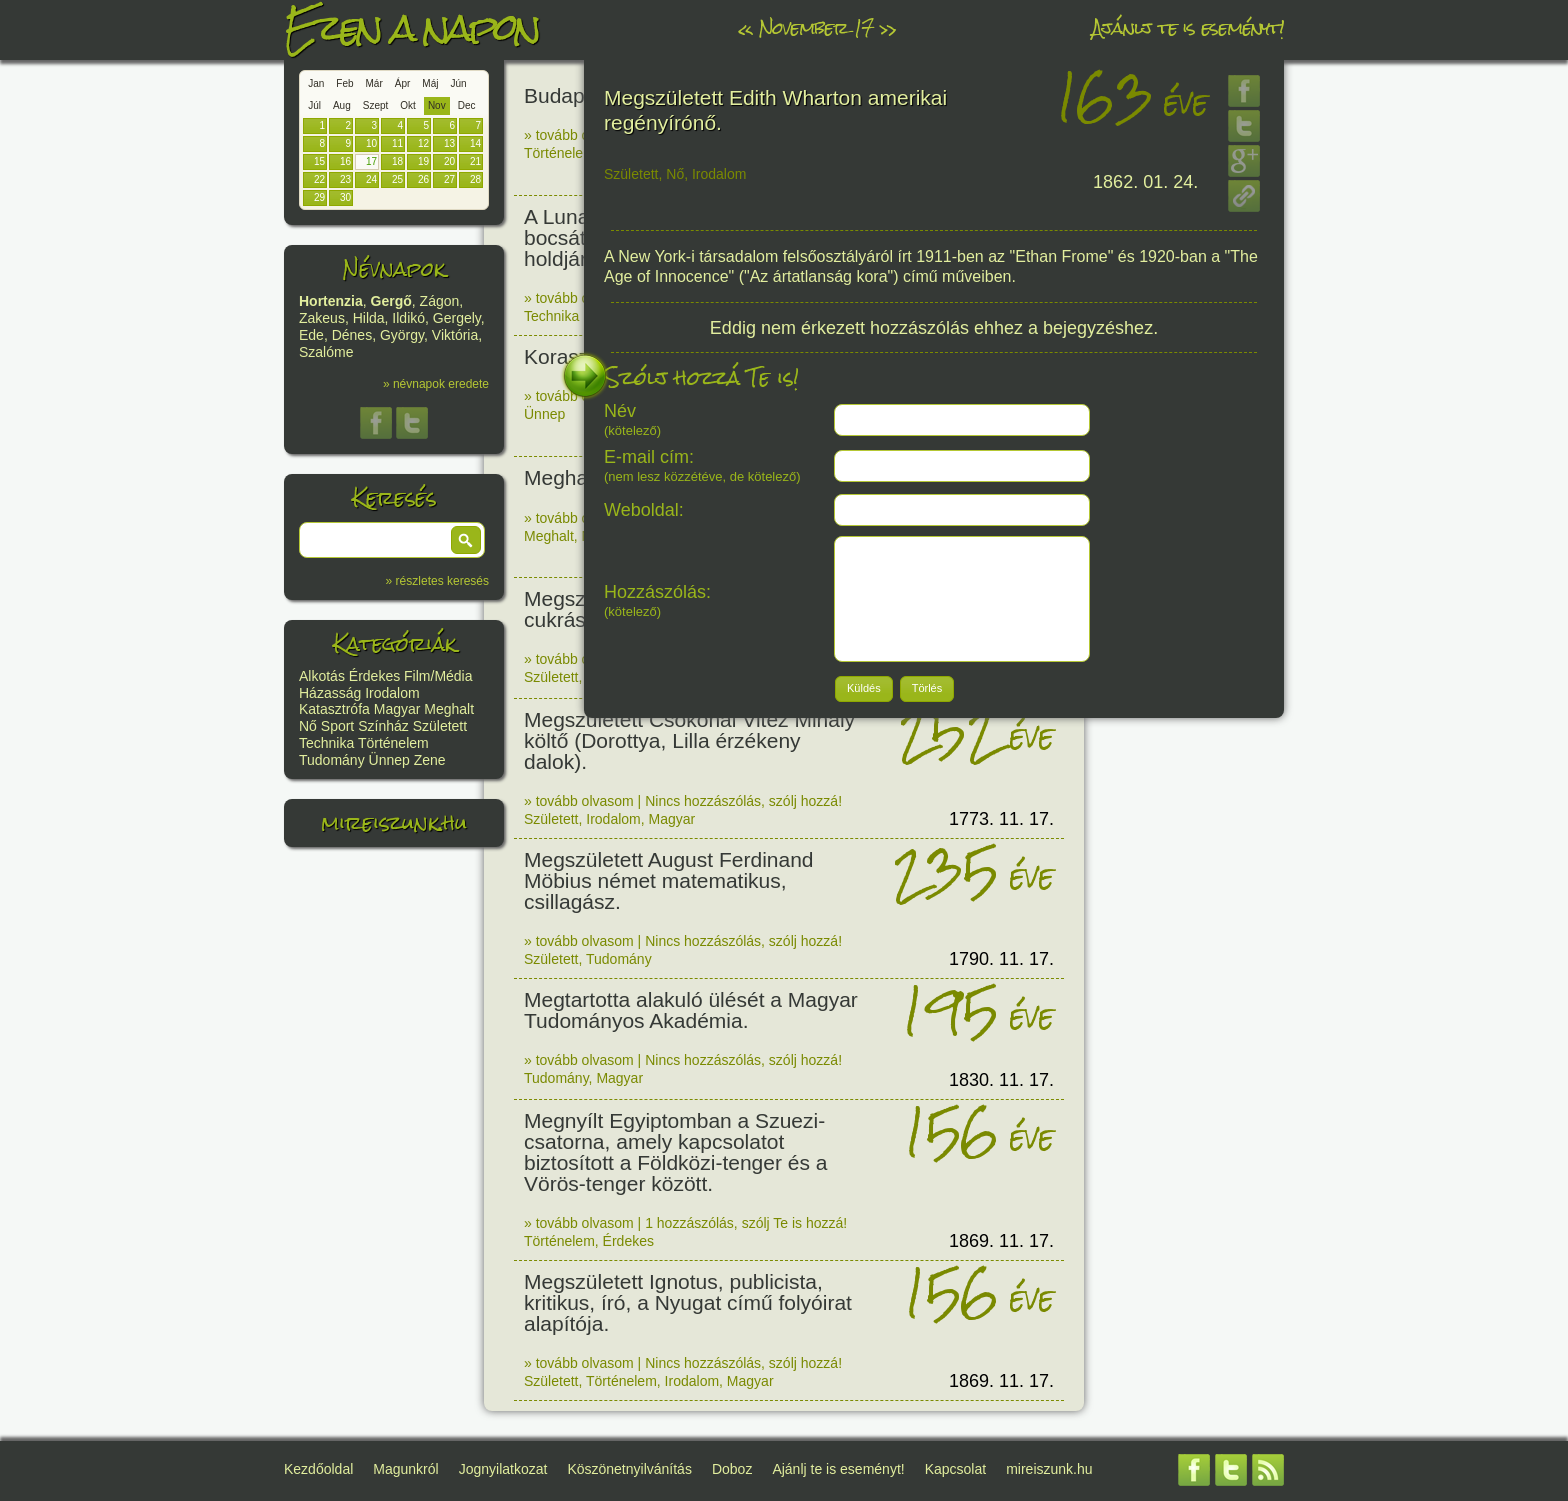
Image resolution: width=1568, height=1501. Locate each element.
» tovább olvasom (579, 135)
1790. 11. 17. (1001, 959)
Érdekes (374, 676)
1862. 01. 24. (1145, 182)
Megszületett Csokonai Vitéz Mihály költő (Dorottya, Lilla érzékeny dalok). (689, 740)
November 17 (816, 27)
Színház (383, 726)
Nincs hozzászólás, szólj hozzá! (743, 801)
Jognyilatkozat (503, 1469)
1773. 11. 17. (1001, 819)
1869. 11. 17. (1001, 1241)
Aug (342, 105)
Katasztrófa (334, 709)
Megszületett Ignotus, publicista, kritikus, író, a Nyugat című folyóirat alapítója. (688, 1302)
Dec (467, 105)
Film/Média (438, 676)
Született (440, 726)
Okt (408, 105)
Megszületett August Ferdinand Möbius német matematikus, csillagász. (669, 880)
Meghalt (449, 709)
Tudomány (332, 760)
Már (374, 83)
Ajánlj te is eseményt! (1188, 27)
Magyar (397, 709)
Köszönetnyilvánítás (629, 1469)
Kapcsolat (955, 1469)
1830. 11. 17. (1001, 1080)
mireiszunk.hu (394, 822)
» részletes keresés (437, 581)
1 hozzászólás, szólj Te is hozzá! (746, 1223)
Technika (326, 743)
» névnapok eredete (436, 384)
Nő (308, 726)
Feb (344, 83)
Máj (430, 83)
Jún (458, 83)
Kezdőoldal (318, 1469)
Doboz (732, 1469)
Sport (337, 726)
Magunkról (405, 1469)
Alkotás (322, 676)
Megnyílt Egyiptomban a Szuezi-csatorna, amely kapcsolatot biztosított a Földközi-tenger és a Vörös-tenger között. (676, 1152)
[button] (466, 540)
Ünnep (389, 760)
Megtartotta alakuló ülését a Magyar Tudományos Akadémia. (691, 1010)
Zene (430, 760)
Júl (314, 105)
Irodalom (392, 693)
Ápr (403, 83)
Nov (437, 105)
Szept (376, 105)
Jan (316, 83)
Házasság (330, 693)
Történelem (393, 743)
